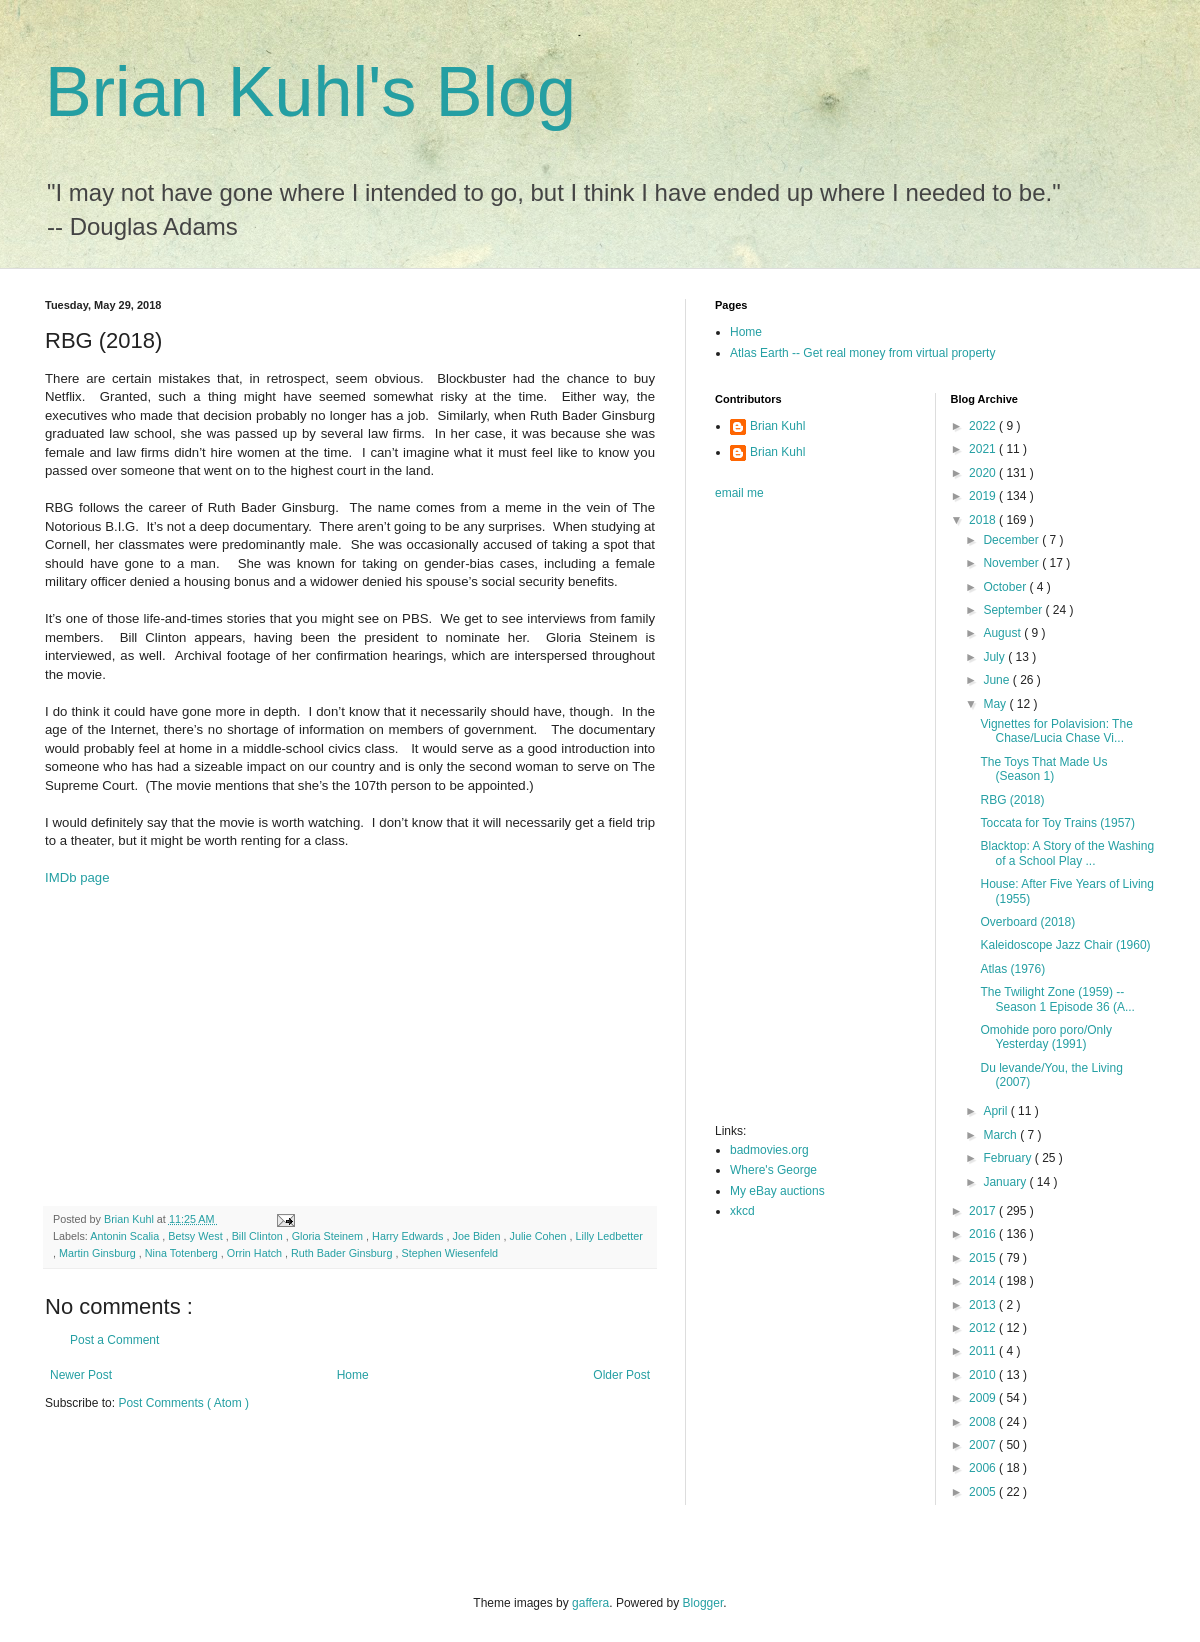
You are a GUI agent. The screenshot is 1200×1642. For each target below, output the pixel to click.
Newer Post (81, 1375)
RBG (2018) (1012, 800)
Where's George (773, 1170)
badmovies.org (769, 1150)
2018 (984, 520)
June (997, 680)
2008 (984, 1422)
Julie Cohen (540, 1236)
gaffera (590, 1603)
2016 (984, 1234)
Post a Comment (114, 1340)
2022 (984, 426)
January (1006, 1182)
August (1003, 633)
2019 (984, 496)
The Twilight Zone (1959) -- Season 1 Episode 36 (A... (1057, 999)
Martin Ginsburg (99, 1253)
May (996, 704)
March (1001, 1135)
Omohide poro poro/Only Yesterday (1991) (1045, 1037)
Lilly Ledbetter (609, 1236)
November (1012, 563)
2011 (984, 1351)
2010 (984, 1375)
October (1006, 587)
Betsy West (196, 1236)
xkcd (742, 1211)
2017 (984, 1211)
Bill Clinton (259, 1236)
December (1012, 540)
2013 (984, 1305)
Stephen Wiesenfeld (449, 1253)
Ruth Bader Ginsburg (343, 1253)
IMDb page (77, 877)
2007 (984, 1445)
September (1014, 610)
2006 (984, 1468)
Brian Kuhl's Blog (310, 92)
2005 (984, 1492)
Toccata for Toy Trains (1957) (1057, 823)
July (995, 657)
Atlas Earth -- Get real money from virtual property (862, 353)
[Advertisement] (320, 1046)
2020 (984, 473)
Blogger (703, 1603)
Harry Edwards (409, 1236)
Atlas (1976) (1012, 969)
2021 (984, 449)
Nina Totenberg (183, 1253)
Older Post (621, 1375)
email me (739, 493)
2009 (984, 1398)
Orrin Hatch (256, 1253)
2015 (984, 1258)
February (1008, 1158)
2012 (984, 1328)
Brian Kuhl (777, 426)
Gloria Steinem (329, 1236)
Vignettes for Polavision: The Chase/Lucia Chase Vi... (1056, 731)
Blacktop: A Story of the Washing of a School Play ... (1067, 853)
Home (353, 1375)
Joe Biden (478, 1236)
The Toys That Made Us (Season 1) (1043, 769)
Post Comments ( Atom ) (183, 1403)
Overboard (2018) (1027, 922)
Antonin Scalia (126, 1236)
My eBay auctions (777, 1191)
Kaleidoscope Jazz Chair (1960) (1065, 945)
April (996, 1111)
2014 (984, 1281)
